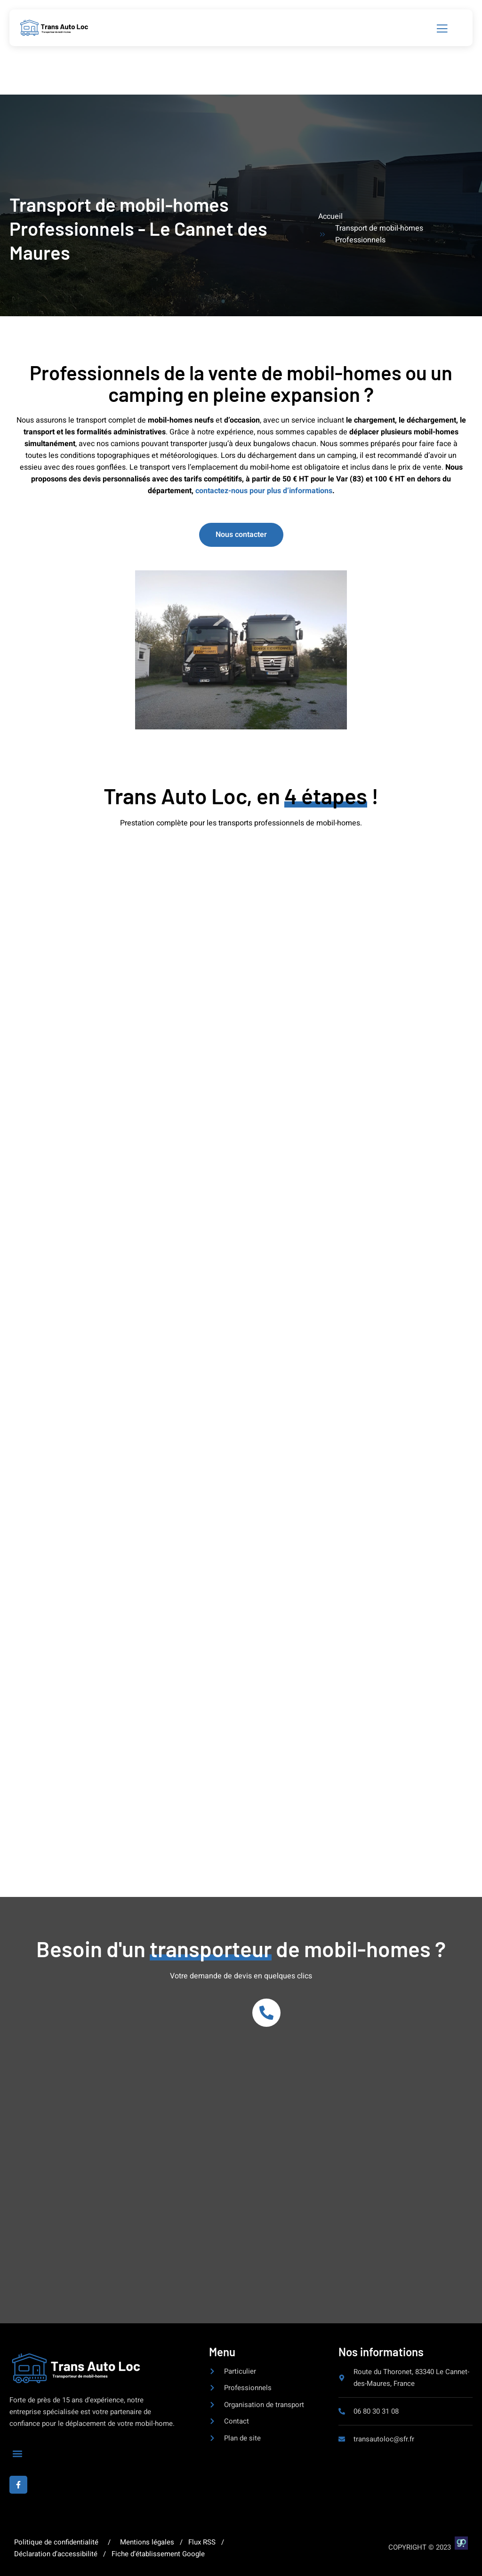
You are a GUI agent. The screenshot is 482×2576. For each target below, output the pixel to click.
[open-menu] (443, 29)
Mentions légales (147, 2542)
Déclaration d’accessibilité (56, 2554)
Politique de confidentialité (57, 2542)
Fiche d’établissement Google (156, 2554)
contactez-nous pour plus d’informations (263, 490)
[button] (17, 2454)
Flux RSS (202, 2542)
